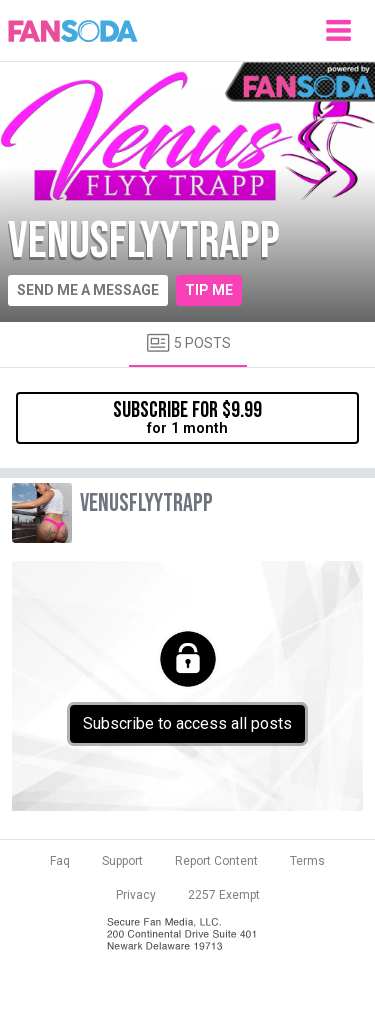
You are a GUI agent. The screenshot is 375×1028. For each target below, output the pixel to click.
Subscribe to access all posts (187, 723)
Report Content (216, 861)
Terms (307, 861)
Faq (60, 861)
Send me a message (88, 290)
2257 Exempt (224, 895)
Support (122, 861)
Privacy (136, 895)
